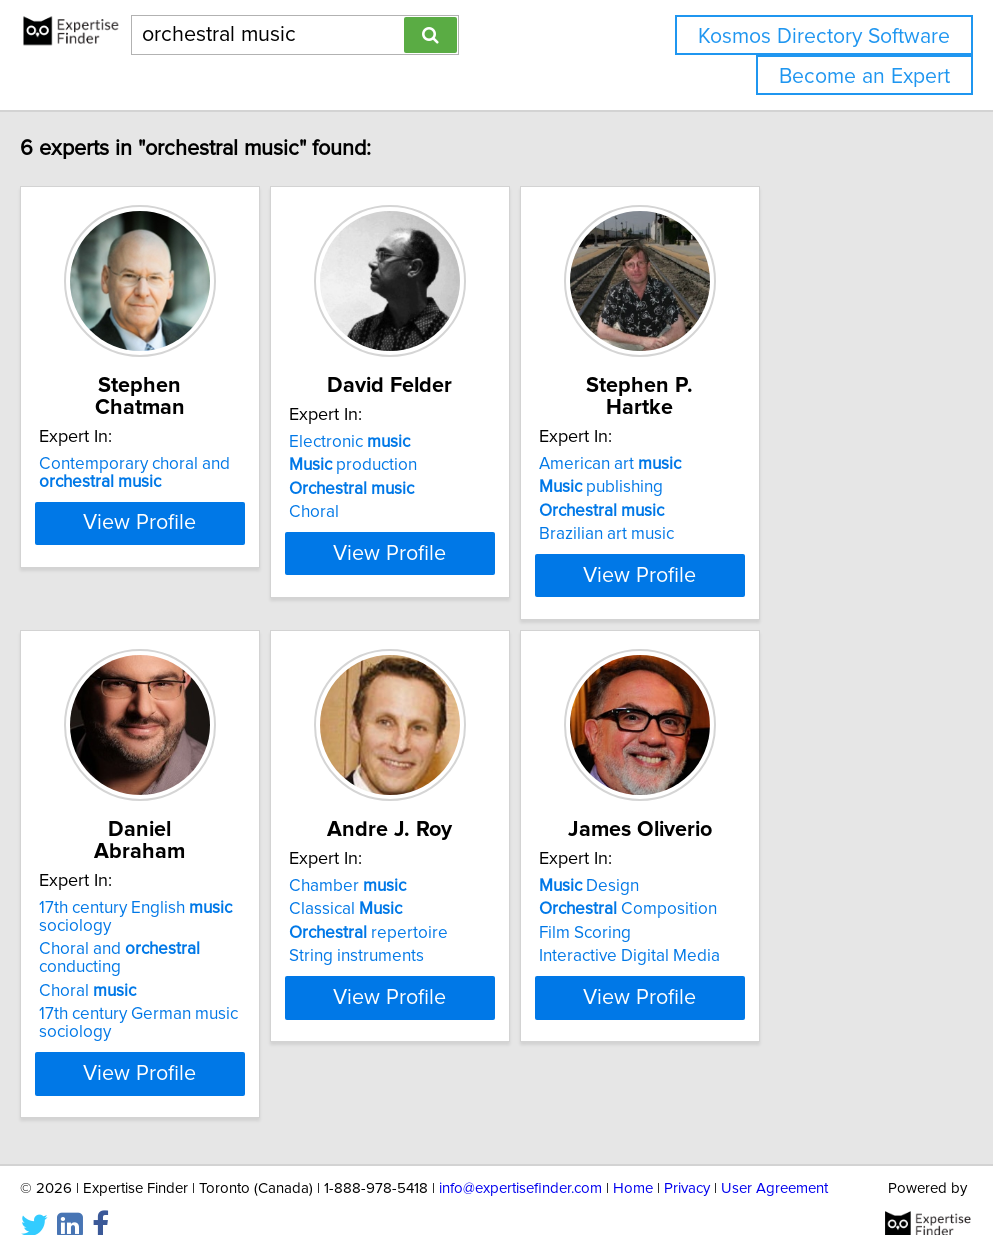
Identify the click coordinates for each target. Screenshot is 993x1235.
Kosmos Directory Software (824, 36)
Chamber (424, 900)
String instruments (433, 970)
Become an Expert (864, 76)
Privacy (687, 1162)
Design (716, 900)
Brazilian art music (733, 512)
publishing (728, 465)
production (430, 465)
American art (737, 442)
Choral (391, 512)
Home (633, 1162)
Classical (422, 923)
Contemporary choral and (161, 451)
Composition (755, 923)
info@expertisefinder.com (520, 1162)
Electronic (426, 442)
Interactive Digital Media (756, 970)
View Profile (191, 589)
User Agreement (774, 1162)
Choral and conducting (189, 941)
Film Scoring (712, 947)
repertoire (445, 947)
